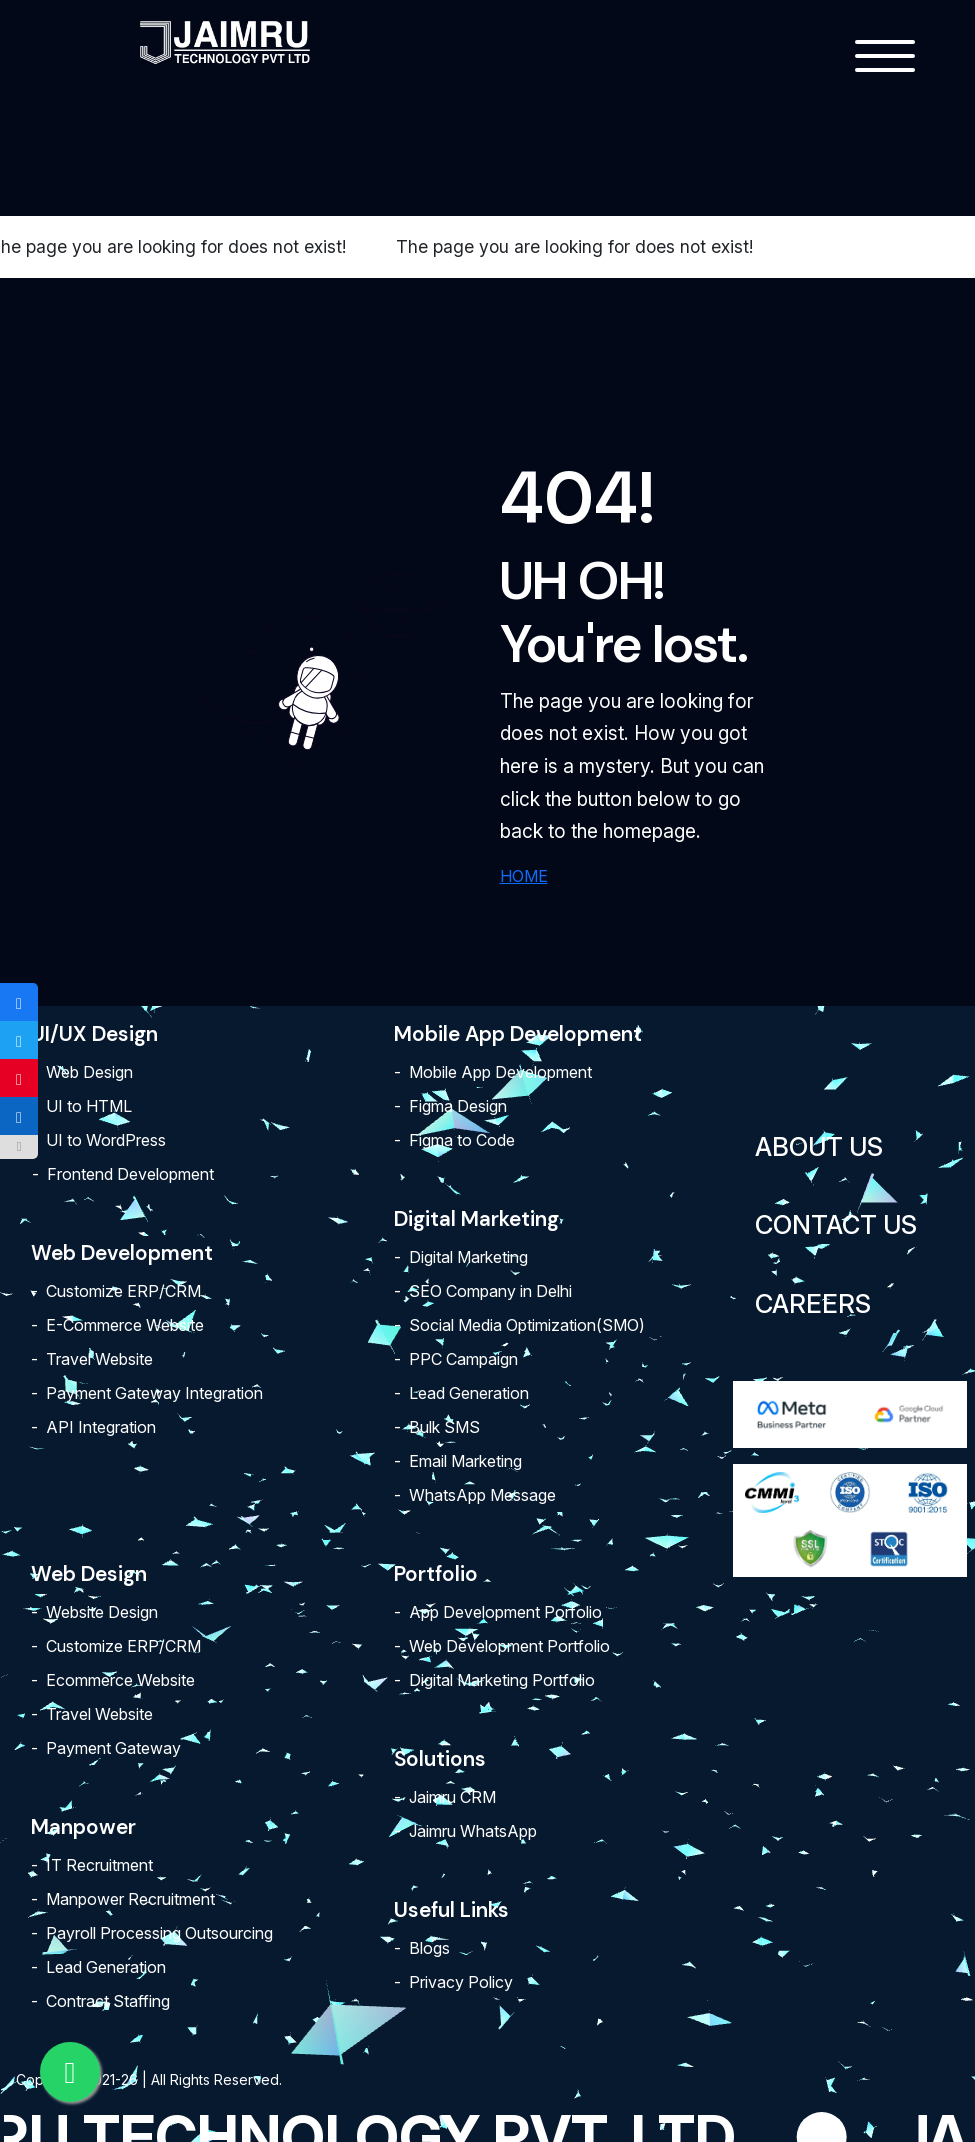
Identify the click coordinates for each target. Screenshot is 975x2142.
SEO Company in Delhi (490, 1291)
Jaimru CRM (452, 1797)
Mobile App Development (500, 1072)
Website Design (102, 1612)
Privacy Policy (461, 1982)
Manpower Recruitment (130, 1899)
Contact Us (836, 1224)
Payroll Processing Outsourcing (159, 1933)
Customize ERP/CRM (123, 1291)
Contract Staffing (108, 2001)
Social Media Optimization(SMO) (527, 1325)
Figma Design (458, 1106)
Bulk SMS (444, 1427)
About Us (819, 1146)
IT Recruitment (99, 1865)
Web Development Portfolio (509, 1646)
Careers (813, 1303)
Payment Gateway (113, 1748)
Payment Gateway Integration (154, 1393)
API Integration (101, 1427)
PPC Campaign (463, 1359)
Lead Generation (469, 1393)
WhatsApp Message (482, 1495)
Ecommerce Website (120, 1680)
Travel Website (99, 1359)
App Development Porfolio (505, 1612)
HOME (524, 876)
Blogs (429, 1948)
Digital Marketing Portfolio (502, 1680)
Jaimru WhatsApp (473, 1831)
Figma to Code (462, 1140)
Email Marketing (465, 1461)
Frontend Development (130, 1174)
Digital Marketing (468, 1257)
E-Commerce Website (125, 1325)
